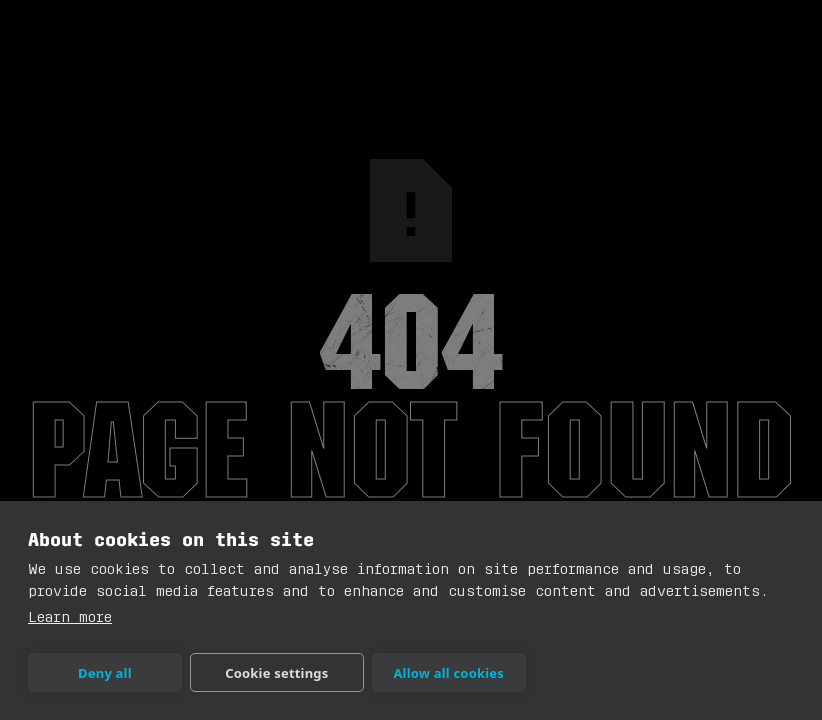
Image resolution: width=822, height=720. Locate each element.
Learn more (70, 617)
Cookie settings (276, 673)
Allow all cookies (448, 673)
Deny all (105, 673)
